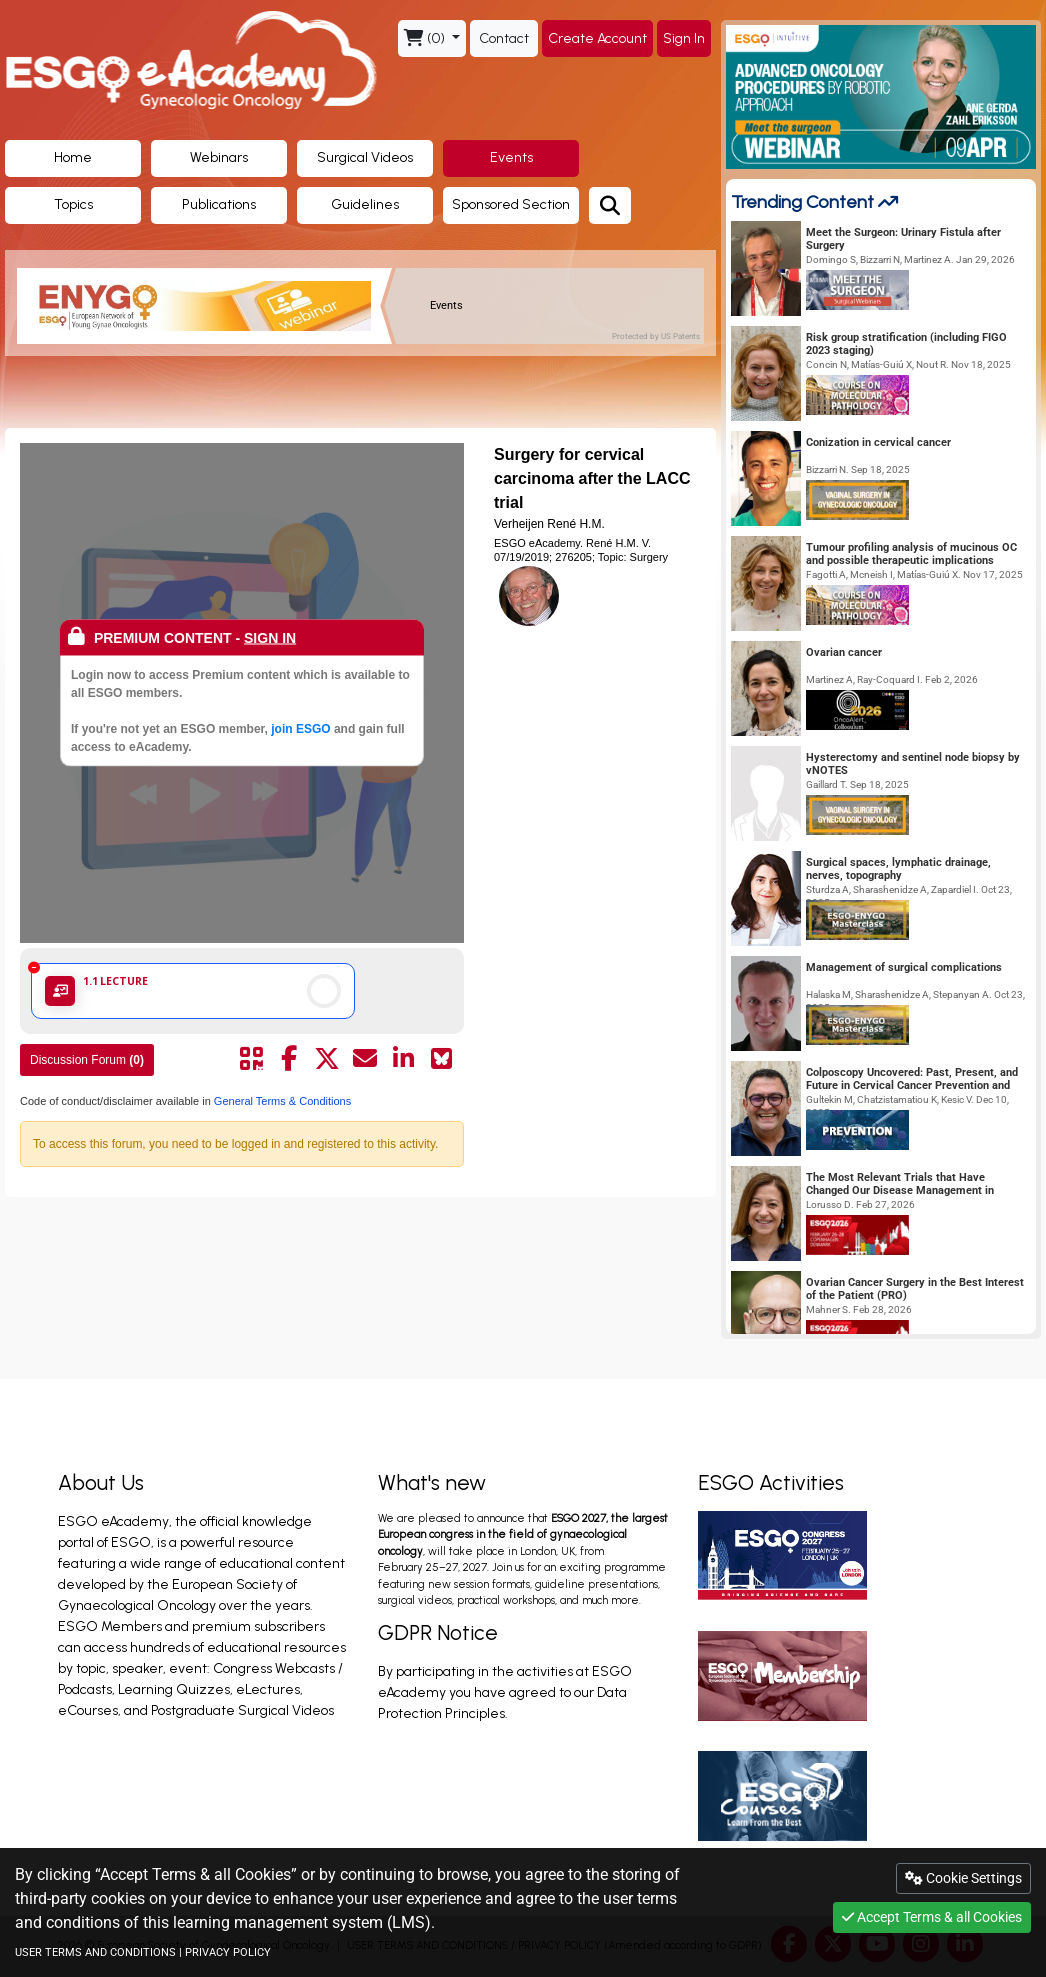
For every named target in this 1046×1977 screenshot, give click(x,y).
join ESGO (300, 728)
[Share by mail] (365, 1059)
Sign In (684, 38)
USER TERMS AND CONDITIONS (95, 1952)
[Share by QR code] (251, 1059)
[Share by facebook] (289, 1059)
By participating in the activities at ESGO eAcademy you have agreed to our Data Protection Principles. (505, 1692)
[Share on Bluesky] (441, 1059)
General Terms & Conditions (281, 1101)
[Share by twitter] (327, 1059)
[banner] (206, 306)
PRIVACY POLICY (228, 1952)
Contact (504, 38)
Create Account (597, 38)
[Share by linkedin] (403, 1059)
